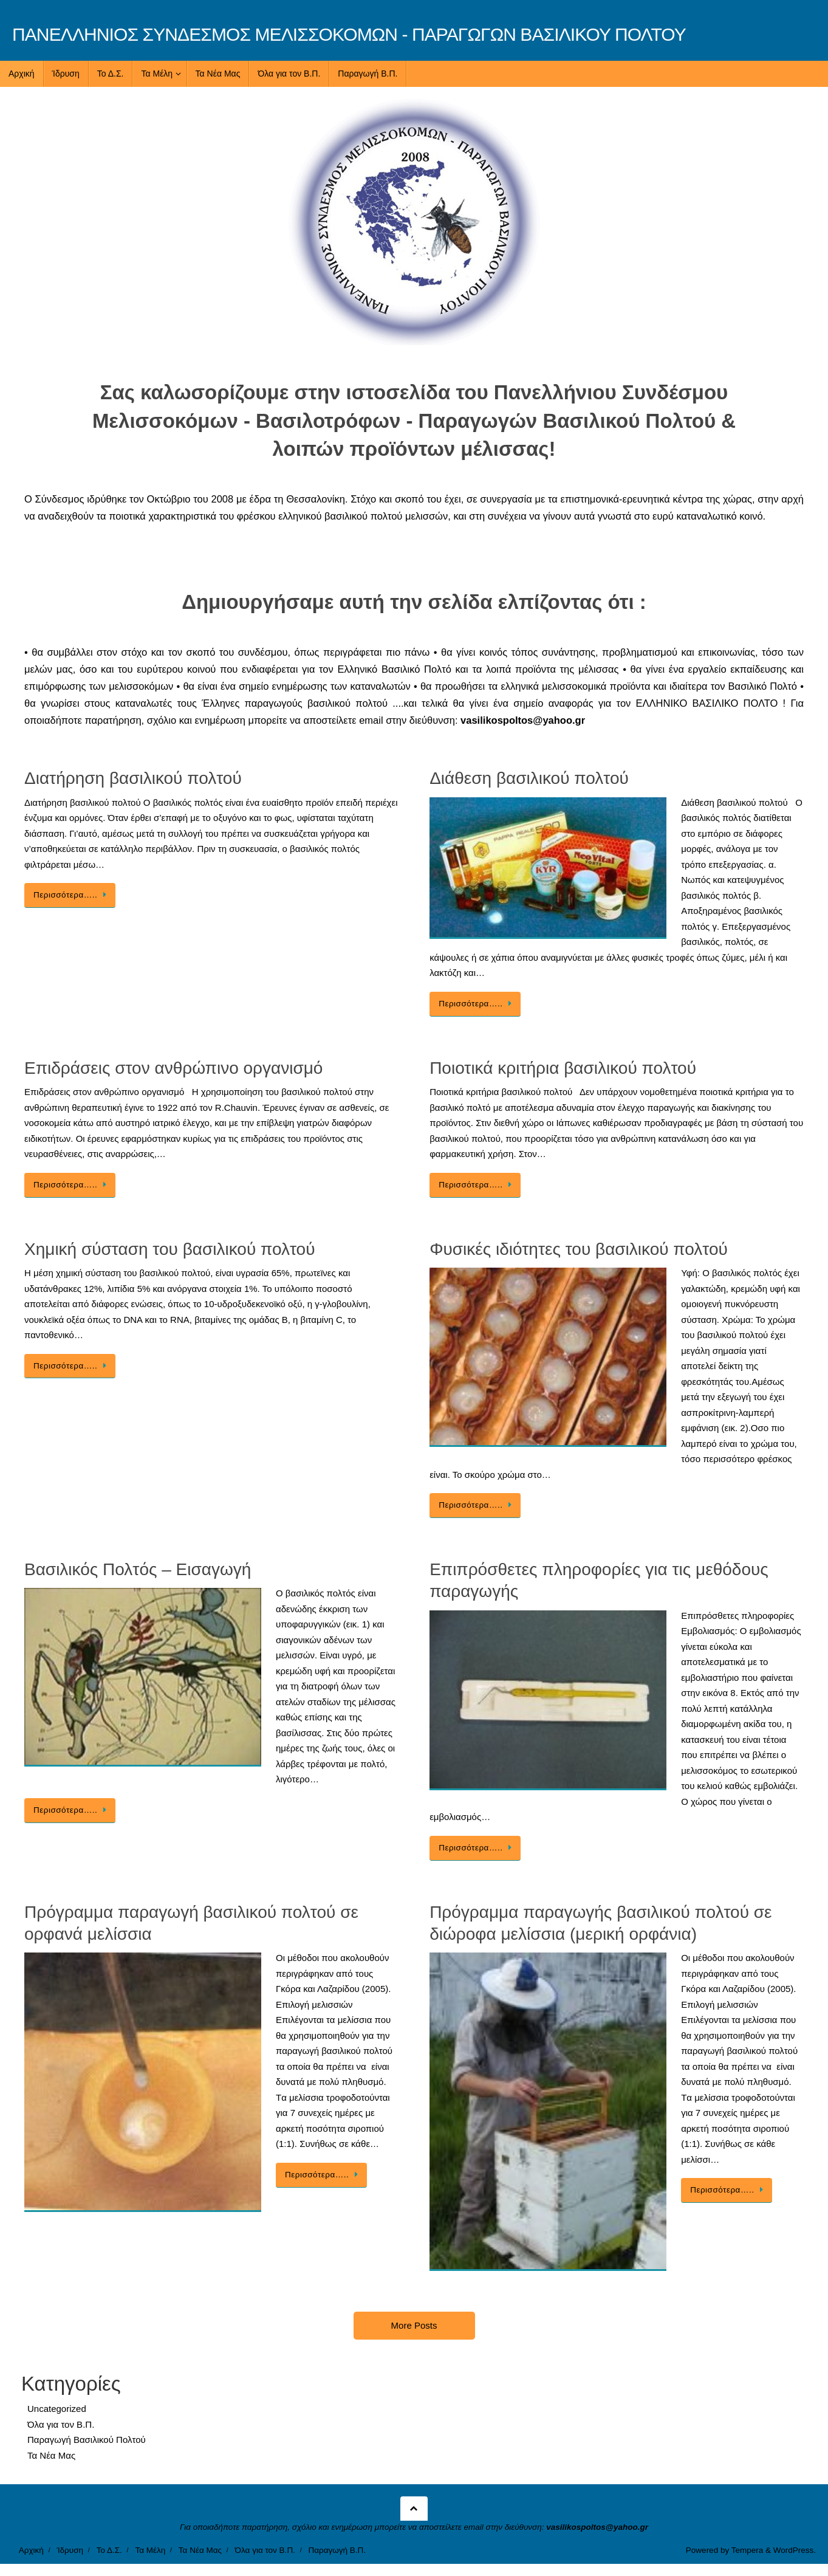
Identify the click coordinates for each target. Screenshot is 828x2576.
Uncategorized (56, 2408)
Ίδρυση (69, 2550)
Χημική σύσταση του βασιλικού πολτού (169, 1249)
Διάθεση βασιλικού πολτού (529, 778)
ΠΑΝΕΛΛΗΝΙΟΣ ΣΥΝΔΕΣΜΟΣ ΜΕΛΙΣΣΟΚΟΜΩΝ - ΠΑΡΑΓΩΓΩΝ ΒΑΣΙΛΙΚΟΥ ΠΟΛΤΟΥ (349, 34)
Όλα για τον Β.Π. (60, 2424)
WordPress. (794, 2550)
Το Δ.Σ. (109, 2550)
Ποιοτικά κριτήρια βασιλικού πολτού (562, 1068)
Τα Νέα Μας (51, 2455)
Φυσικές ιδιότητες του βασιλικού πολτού (578, 1249)
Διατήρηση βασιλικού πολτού (133, 778)
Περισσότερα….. (72, 894)
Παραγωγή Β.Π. (337, 2550)
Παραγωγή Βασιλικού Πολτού (86, 2439)
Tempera (747, 2550)
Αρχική (31, 2550)
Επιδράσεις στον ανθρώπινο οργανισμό (173, 1068)
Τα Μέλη (150, 2550)
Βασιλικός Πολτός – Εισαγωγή (137, 1569)
